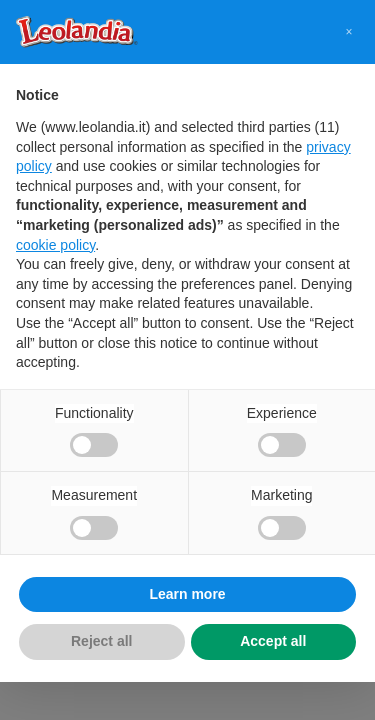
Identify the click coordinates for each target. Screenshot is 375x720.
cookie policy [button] (55, 245)
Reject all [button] (101, 641)
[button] (349, 32)
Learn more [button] (187, 594)
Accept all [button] (273, 641)
